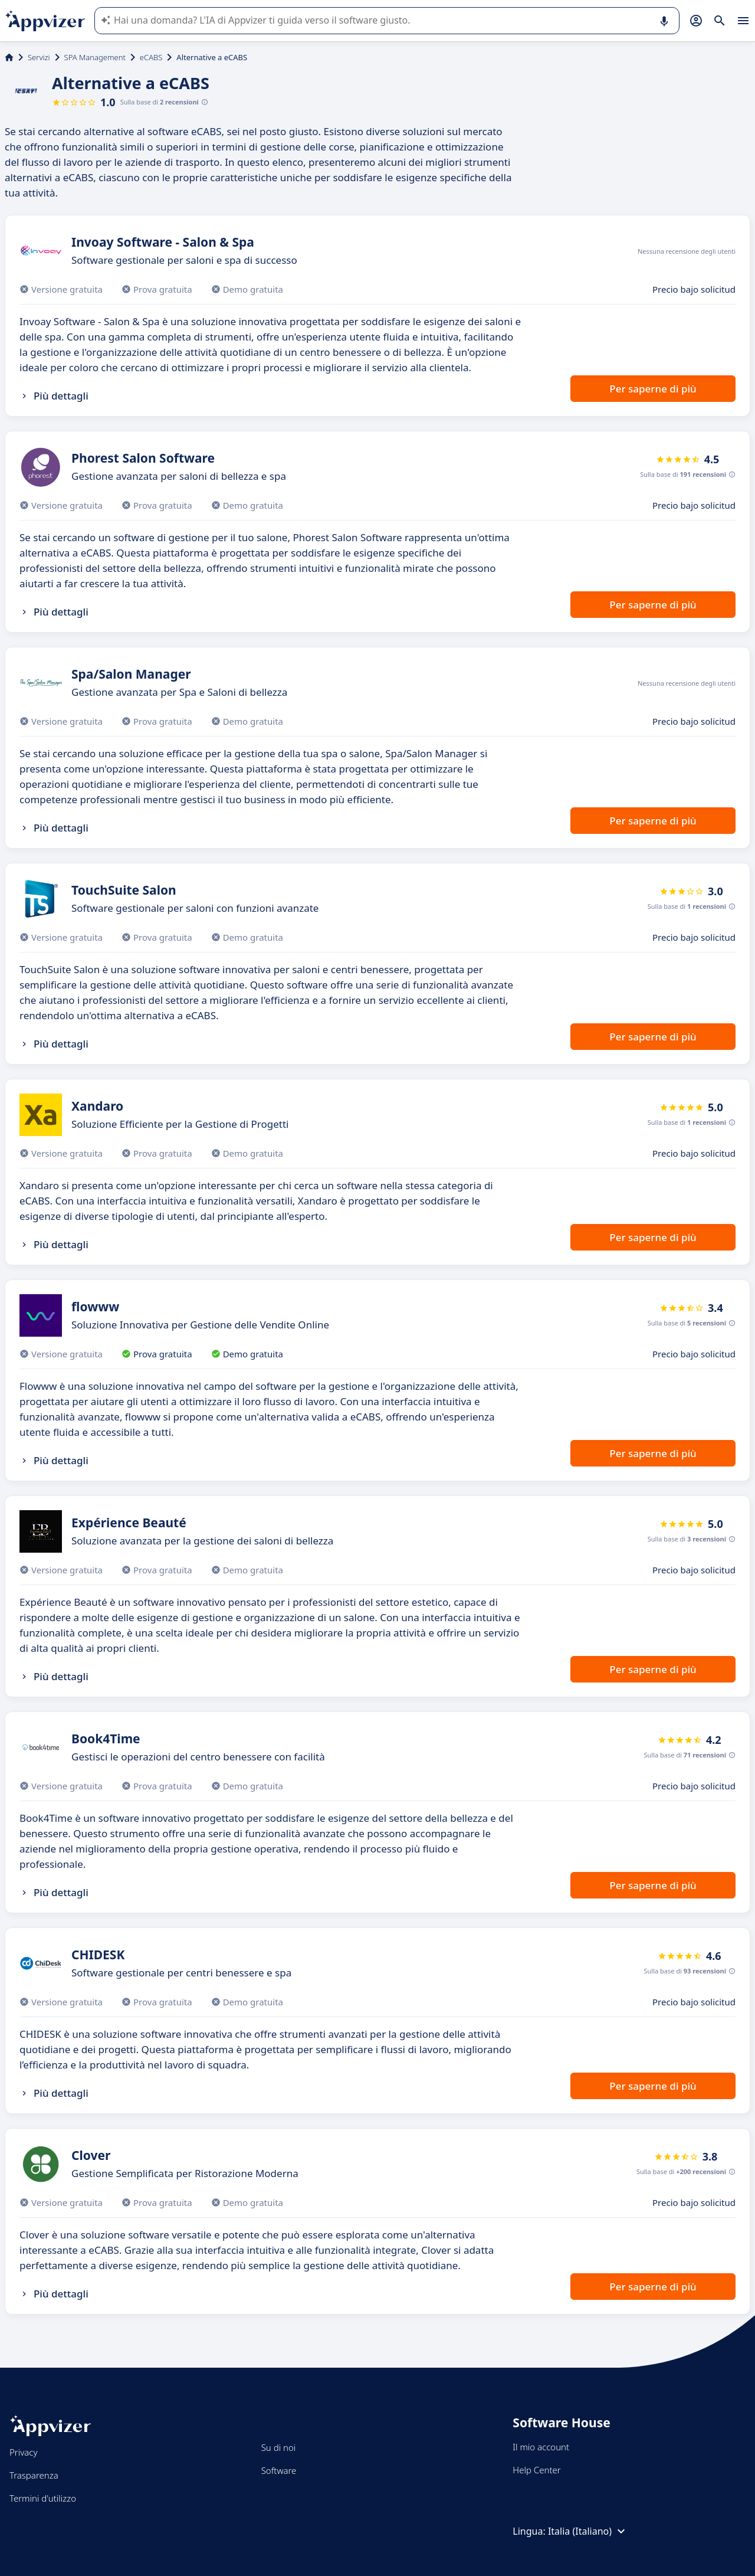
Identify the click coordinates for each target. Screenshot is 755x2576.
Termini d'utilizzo (42, 2498)
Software (279, 2470)
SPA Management (95, 57)
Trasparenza (33, 2475)
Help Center (536, 2470)
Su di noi (278, 2447)
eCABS (151, 57)
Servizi (39, 57)
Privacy (23, 2452)
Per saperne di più (652, 388)
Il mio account (541, 2447)
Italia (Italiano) (588, 2531)
